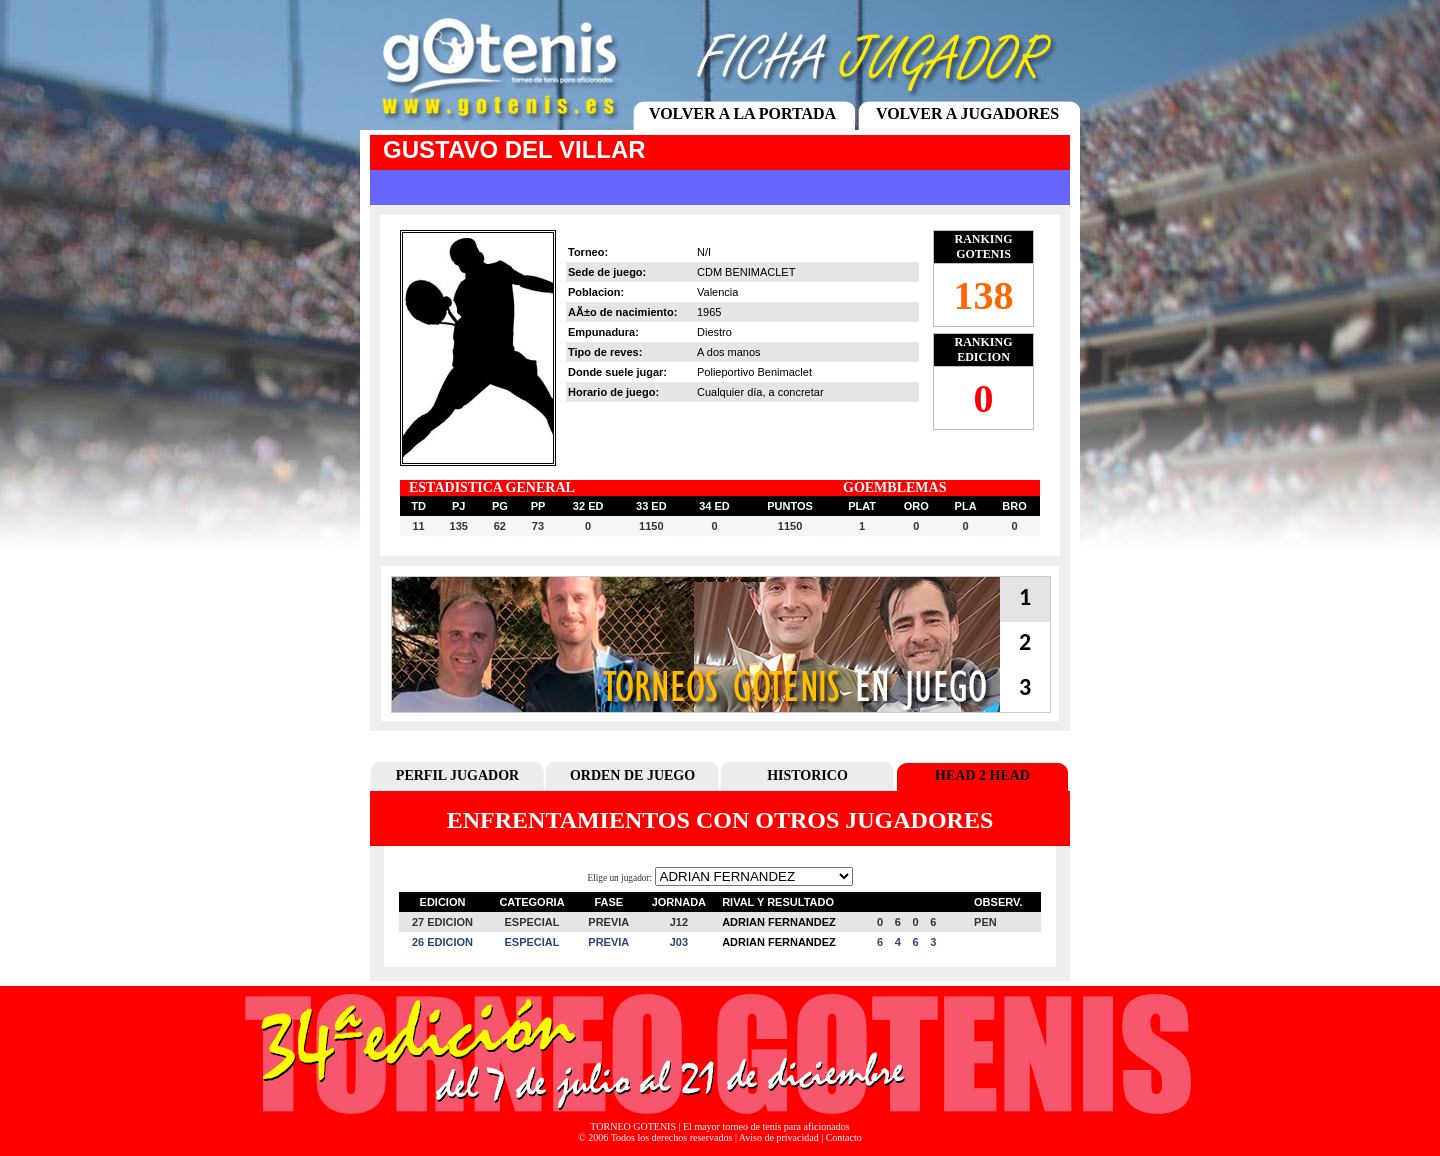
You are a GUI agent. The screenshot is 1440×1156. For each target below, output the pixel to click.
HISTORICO (807, 775)
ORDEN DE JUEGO (632, 775)
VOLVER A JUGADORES (967, 113)
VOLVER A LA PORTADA (742, 113)
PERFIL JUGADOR (457, 775)
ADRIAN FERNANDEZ (779, 922)
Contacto (844, 1137)
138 (984, 295)
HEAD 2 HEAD (982, 775)
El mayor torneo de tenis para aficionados (766, 1126)
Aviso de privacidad (779, 1137)
